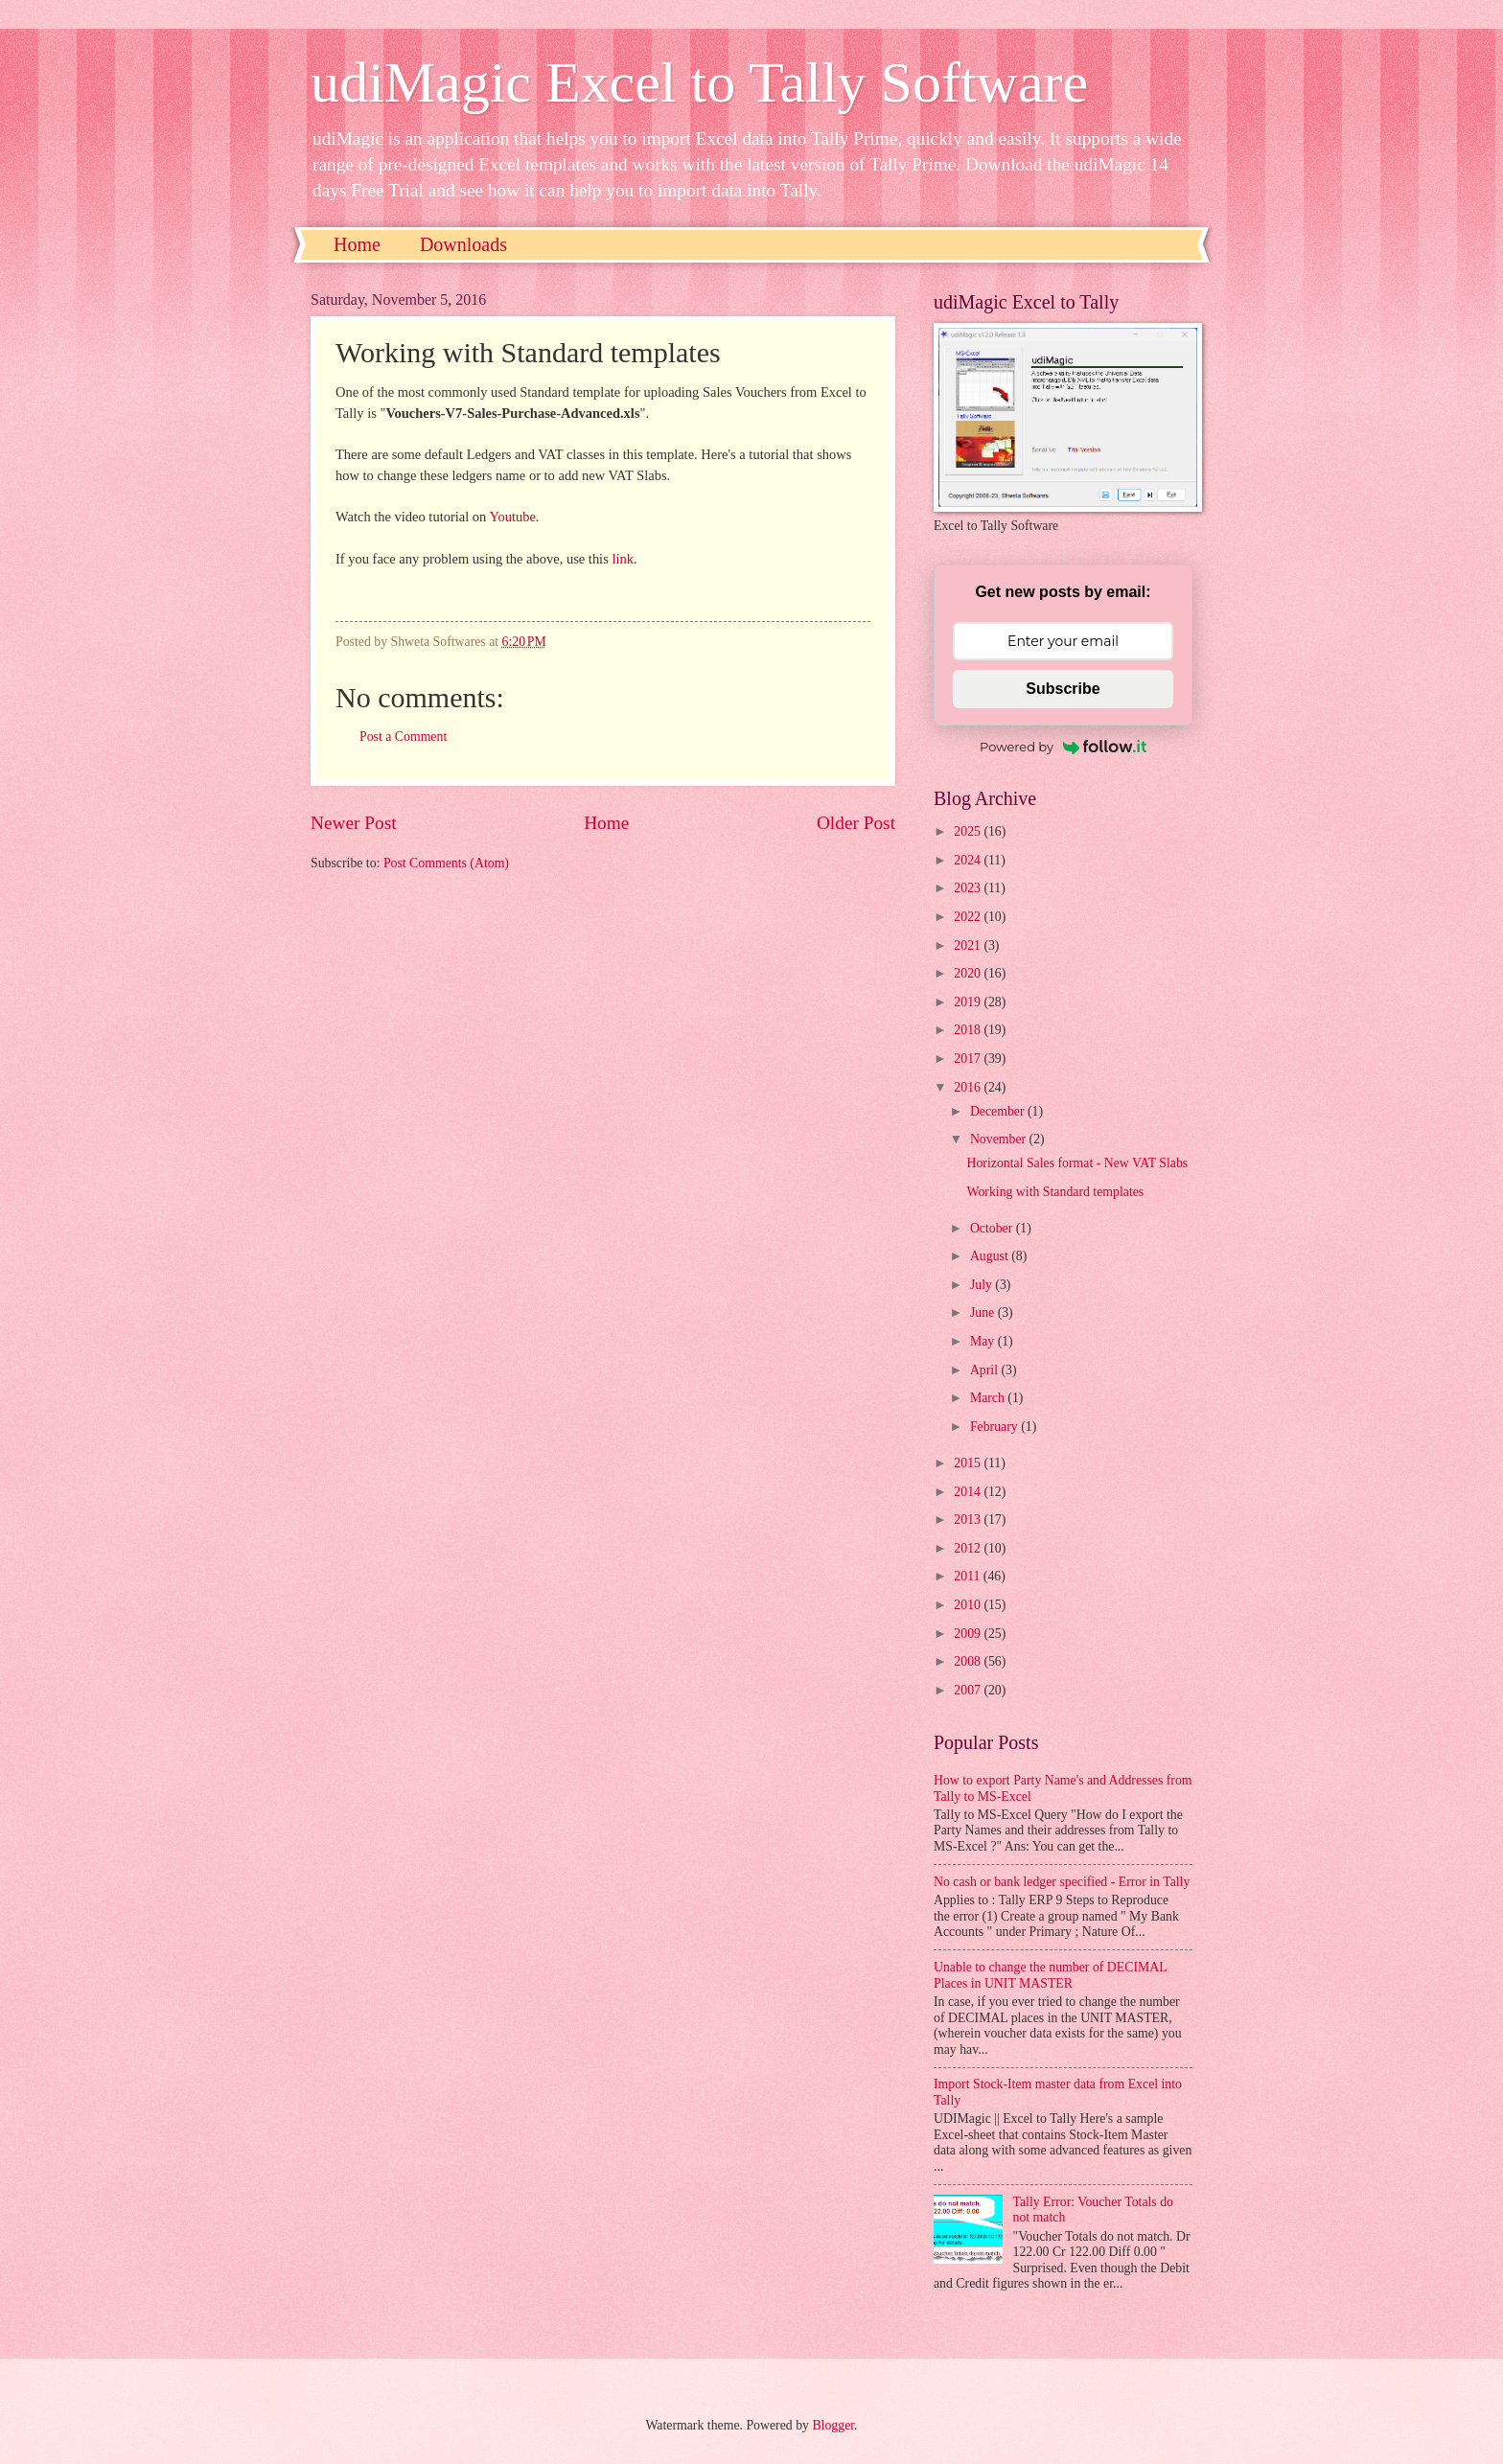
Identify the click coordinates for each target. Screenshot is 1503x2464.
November (999, 1139)
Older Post (856, 823)
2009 (968, 1633)
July (982, 1285)
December (999, 1111)
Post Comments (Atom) (446, 863)
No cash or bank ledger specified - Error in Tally (1062, 1882)
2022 (968, 917)
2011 (968, 1576)
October (993, 1228)
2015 (968, 1463)
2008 (968, 1661)
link (623, 558)
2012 (968, 1548)
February (995, 1426)
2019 (968, 1002)
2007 (968, 1690)
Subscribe (1062, 688)
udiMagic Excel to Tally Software (699, 82)
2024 (968, 860)
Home (357, 244)
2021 (968, 945)
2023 (968, 888)
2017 (968, 1058)
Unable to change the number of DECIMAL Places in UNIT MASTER (1050, 1975)
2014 (968, 1492)
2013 (968, 1519)
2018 (968, 1030)
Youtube (512, 516)
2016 (968, 1087)
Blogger (833, 2425)
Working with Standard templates (1055, 1192)
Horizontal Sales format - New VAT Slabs (1077, 1163)
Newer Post (354, 823)
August (990, 1256)
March (988, 1398)
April (986, 1370)
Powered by (1063, 746)
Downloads (463, 244)
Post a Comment (403, 736)
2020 (968, 973)
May (984, 1341)
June (984, 1312)
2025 (968, 831)
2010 (968, 1605)
